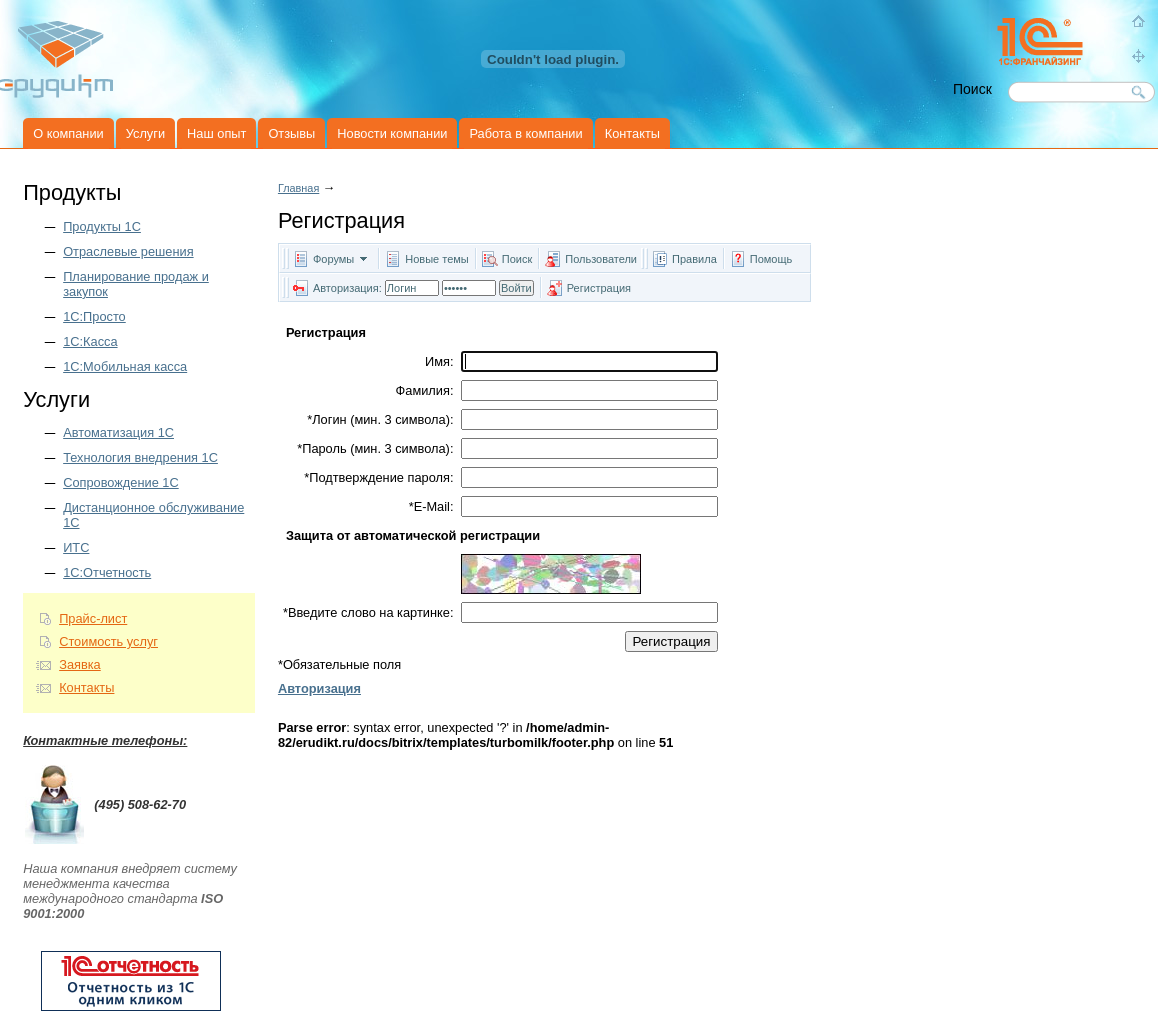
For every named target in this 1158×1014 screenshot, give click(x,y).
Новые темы (437, 259)
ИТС (76, 547)
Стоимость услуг (108, 641)
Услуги (145, 133)
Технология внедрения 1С (140, 457)
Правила (694, 259)
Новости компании (392, 133)
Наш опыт (216, 133)
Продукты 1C (102, 226)
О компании (68, 133)
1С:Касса (90, 341)
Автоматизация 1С (118, 432)
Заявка (80, 664)
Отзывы (291, 133)
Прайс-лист (93, 618)
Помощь (771, 259)
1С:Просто (94, 316)
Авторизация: (347, 288)
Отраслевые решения (128, 251)
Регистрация (599, 288)
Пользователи (602, 259)
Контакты (632, 133)
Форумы (333, 259)
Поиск (517, 259)
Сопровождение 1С (121, 482)
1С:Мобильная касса (125, 366)
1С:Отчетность (107, 572)
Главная (298, 188)
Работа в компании (525, 133)
